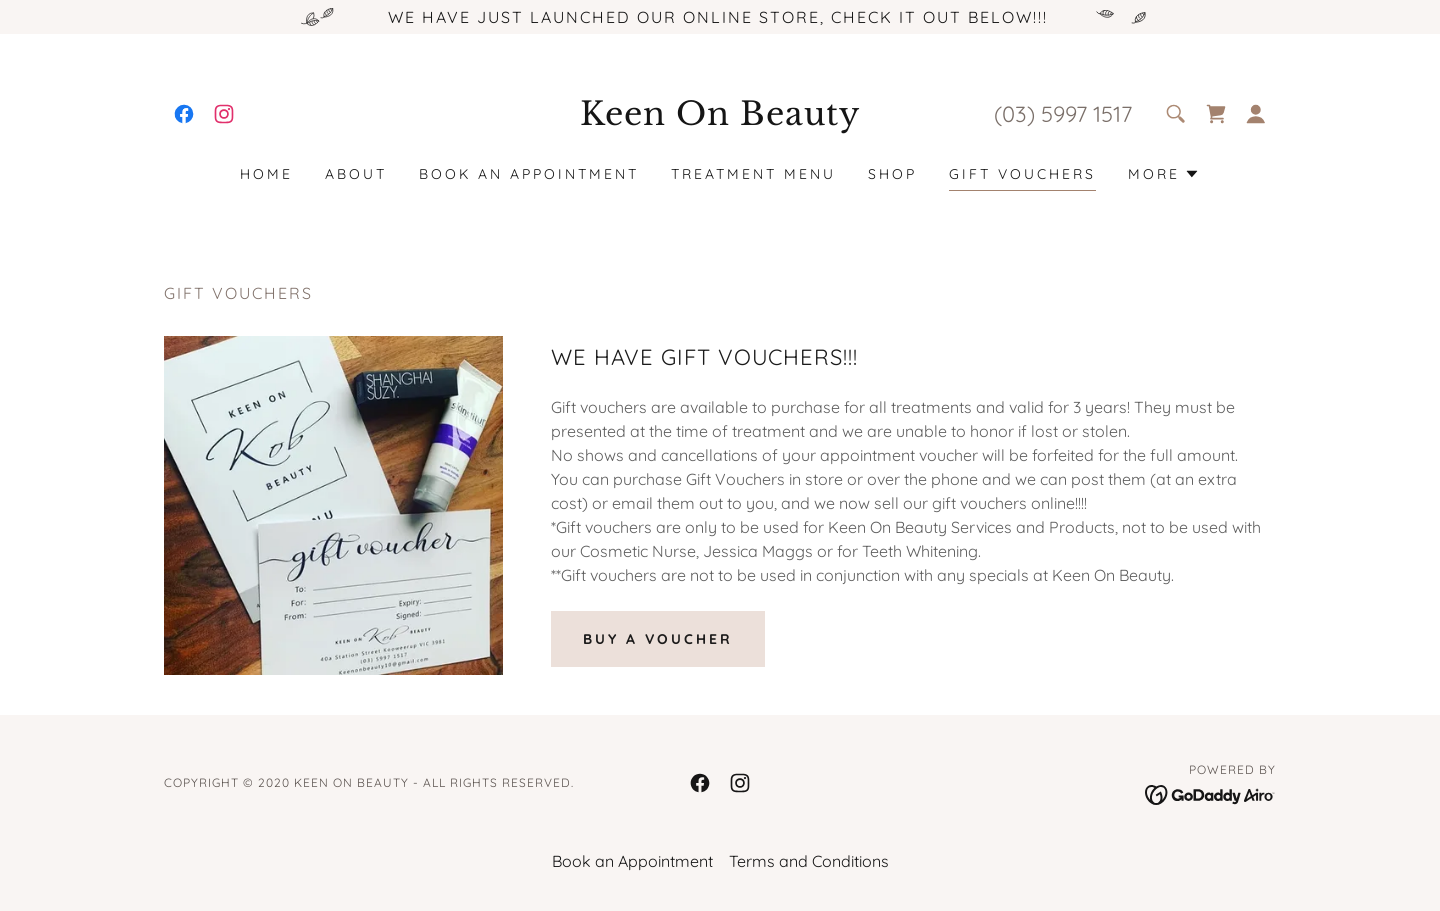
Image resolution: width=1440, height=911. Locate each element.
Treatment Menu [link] (753, 174)
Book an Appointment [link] (529, 174)
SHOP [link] (892, 174)
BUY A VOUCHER (658, 639)
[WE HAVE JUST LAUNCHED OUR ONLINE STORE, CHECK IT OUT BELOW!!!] (720, 17)
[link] (184, 114)
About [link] (356, 174)
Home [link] (266, 174)
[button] (1256, 114)
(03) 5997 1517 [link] (1063, 114)
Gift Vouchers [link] (1022, 174)
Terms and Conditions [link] (809, 861)
